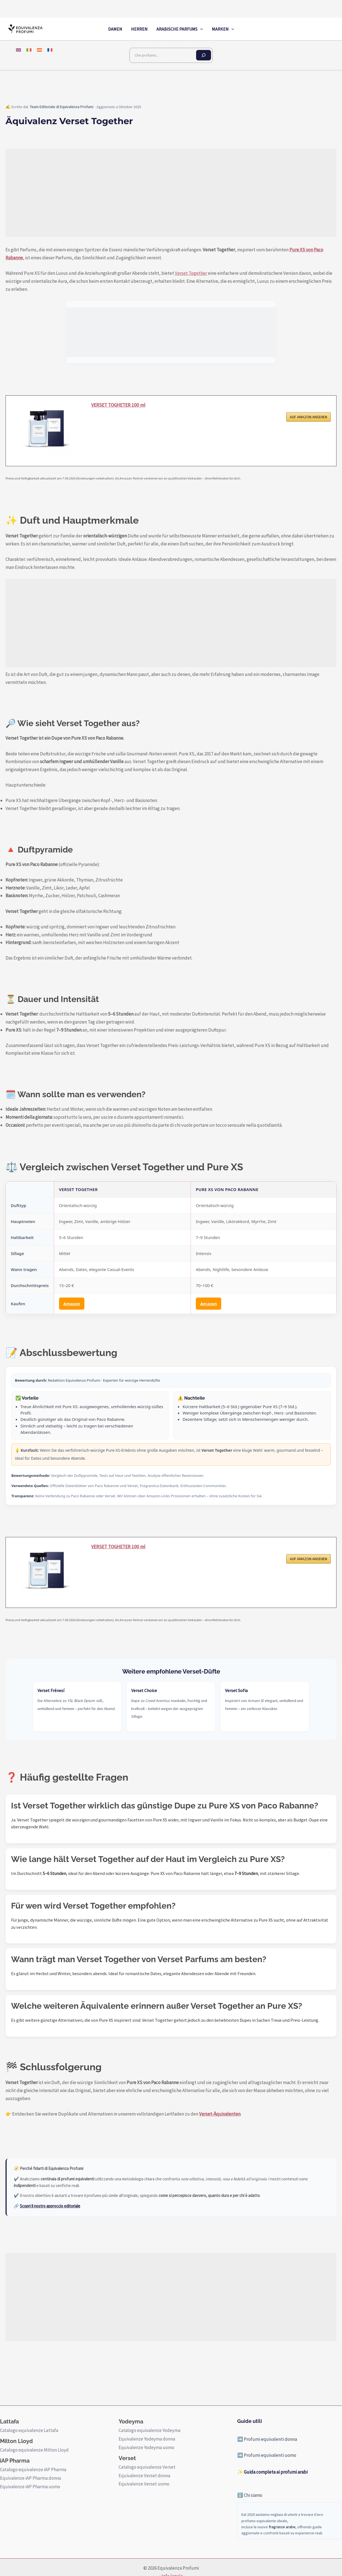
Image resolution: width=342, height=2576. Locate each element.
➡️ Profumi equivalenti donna (267, 2439)
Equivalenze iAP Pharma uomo (30, 2487)
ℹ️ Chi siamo (249, 2495)
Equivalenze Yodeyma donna (147, 2439)
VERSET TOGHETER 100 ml (119, 405)
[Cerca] (203, 55)
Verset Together (191, 273)
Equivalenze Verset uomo (144, 2484)
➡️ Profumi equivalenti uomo (266, 2455)
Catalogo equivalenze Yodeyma (149, 2430)
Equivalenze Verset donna (144, 2476)
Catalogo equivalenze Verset (147, 2467)
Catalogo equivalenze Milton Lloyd (34, 2450)
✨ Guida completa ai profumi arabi (272, 2472)
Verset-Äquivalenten (220, 2114)
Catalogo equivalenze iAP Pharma (33, 2469)
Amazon (71, 1303)
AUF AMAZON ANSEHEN (308, 417)
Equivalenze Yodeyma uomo (146, 2447)
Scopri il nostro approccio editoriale (50, 2206)
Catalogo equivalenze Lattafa (29, 2430)
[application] (200, 29)
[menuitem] (18, 49)
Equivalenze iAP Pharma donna (30, 2478)
